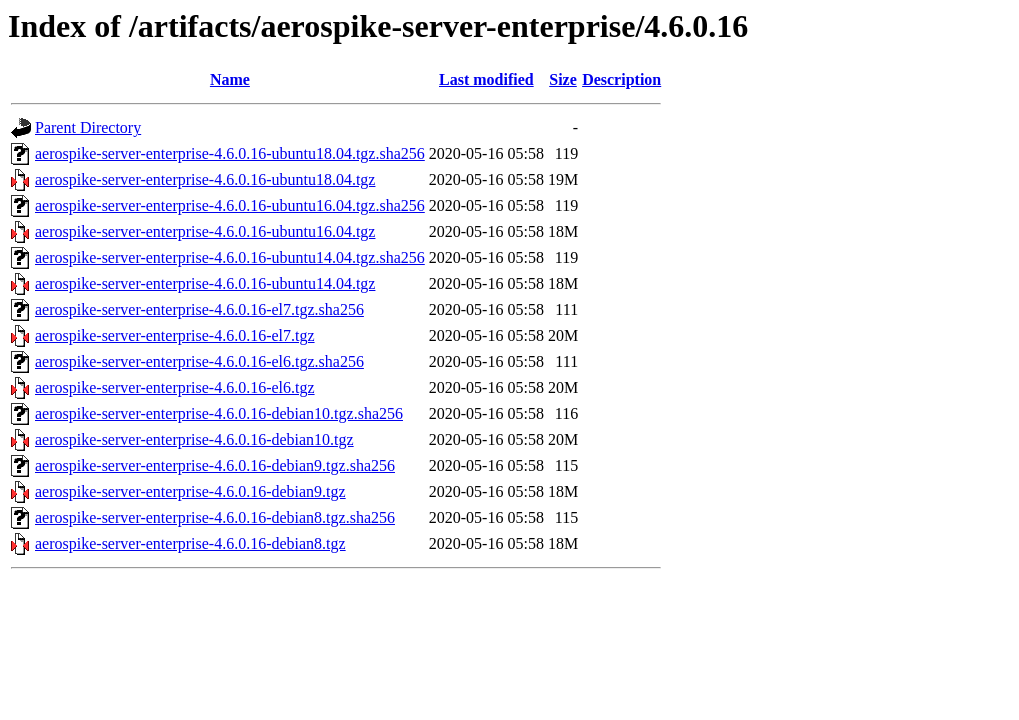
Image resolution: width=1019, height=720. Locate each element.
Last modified (486, 79)
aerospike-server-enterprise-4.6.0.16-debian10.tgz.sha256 (219, 413)
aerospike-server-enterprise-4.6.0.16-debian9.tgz (190, 491)
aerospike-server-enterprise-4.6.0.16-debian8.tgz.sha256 (215, 517)
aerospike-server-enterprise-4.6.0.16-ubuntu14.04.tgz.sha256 (230, 257)
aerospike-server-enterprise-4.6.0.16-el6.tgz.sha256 (199, 361)
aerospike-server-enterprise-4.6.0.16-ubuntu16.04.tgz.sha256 (230, 205)
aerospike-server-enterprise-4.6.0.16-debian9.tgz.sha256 (215, 465)
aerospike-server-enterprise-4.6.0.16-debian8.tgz (190, 543)
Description (621, 79)
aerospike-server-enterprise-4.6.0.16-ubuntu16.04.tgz (205, 231)
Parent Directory (88, 127)
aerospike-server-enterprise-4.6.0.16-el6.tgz (175, 387)
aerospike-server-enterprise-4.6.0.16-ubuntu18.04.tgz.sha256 (230, 153)
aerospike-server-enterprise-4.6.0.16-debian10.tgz (194, 439)
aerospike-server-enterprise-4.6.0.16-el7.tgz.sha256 (199, 309)
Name (230, 79)
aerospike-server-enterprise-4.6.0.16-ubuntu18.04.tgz (205, 179)
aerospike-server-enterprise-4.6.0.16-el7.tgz (175, 335)
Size (563, 79)
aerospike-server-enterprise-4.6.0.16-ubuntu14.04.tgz (205, 283)
